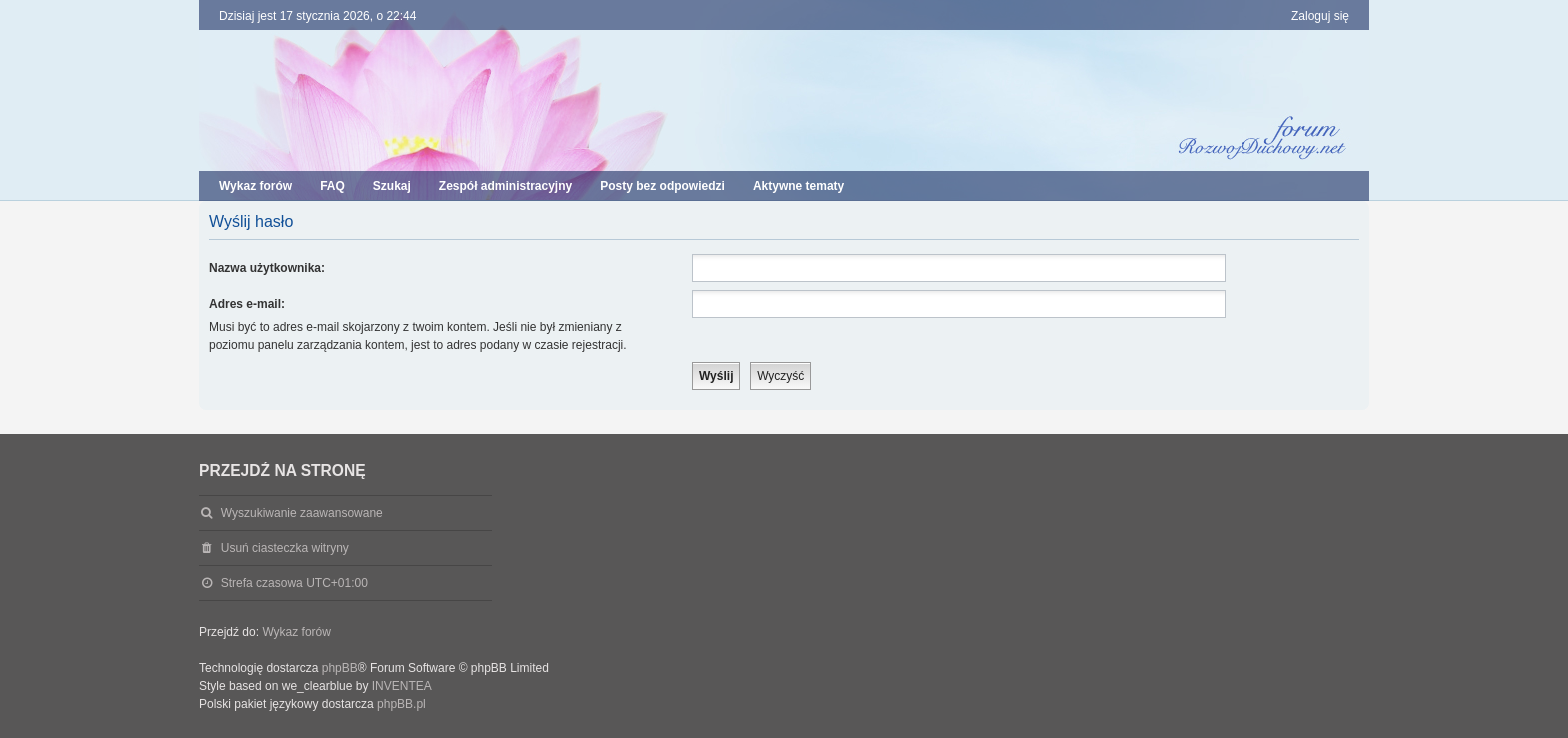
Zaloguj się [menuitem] (1320, 16)
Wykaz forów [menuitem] (255, 186)
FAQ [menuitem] (332, 186)
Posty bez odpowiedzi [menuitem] (662, 186)
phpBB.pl (401, 704)
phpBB (340, 668)
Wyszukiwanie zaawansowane (302, 513)
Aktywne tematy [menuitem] (798, 186)
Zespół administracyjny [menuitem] (505, 186)
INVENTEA (402, 686)
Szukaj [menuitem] (392, 186)
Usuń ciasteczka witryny (285, 548)
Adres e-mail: (247, 304)
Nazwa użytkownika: (267, 268)
